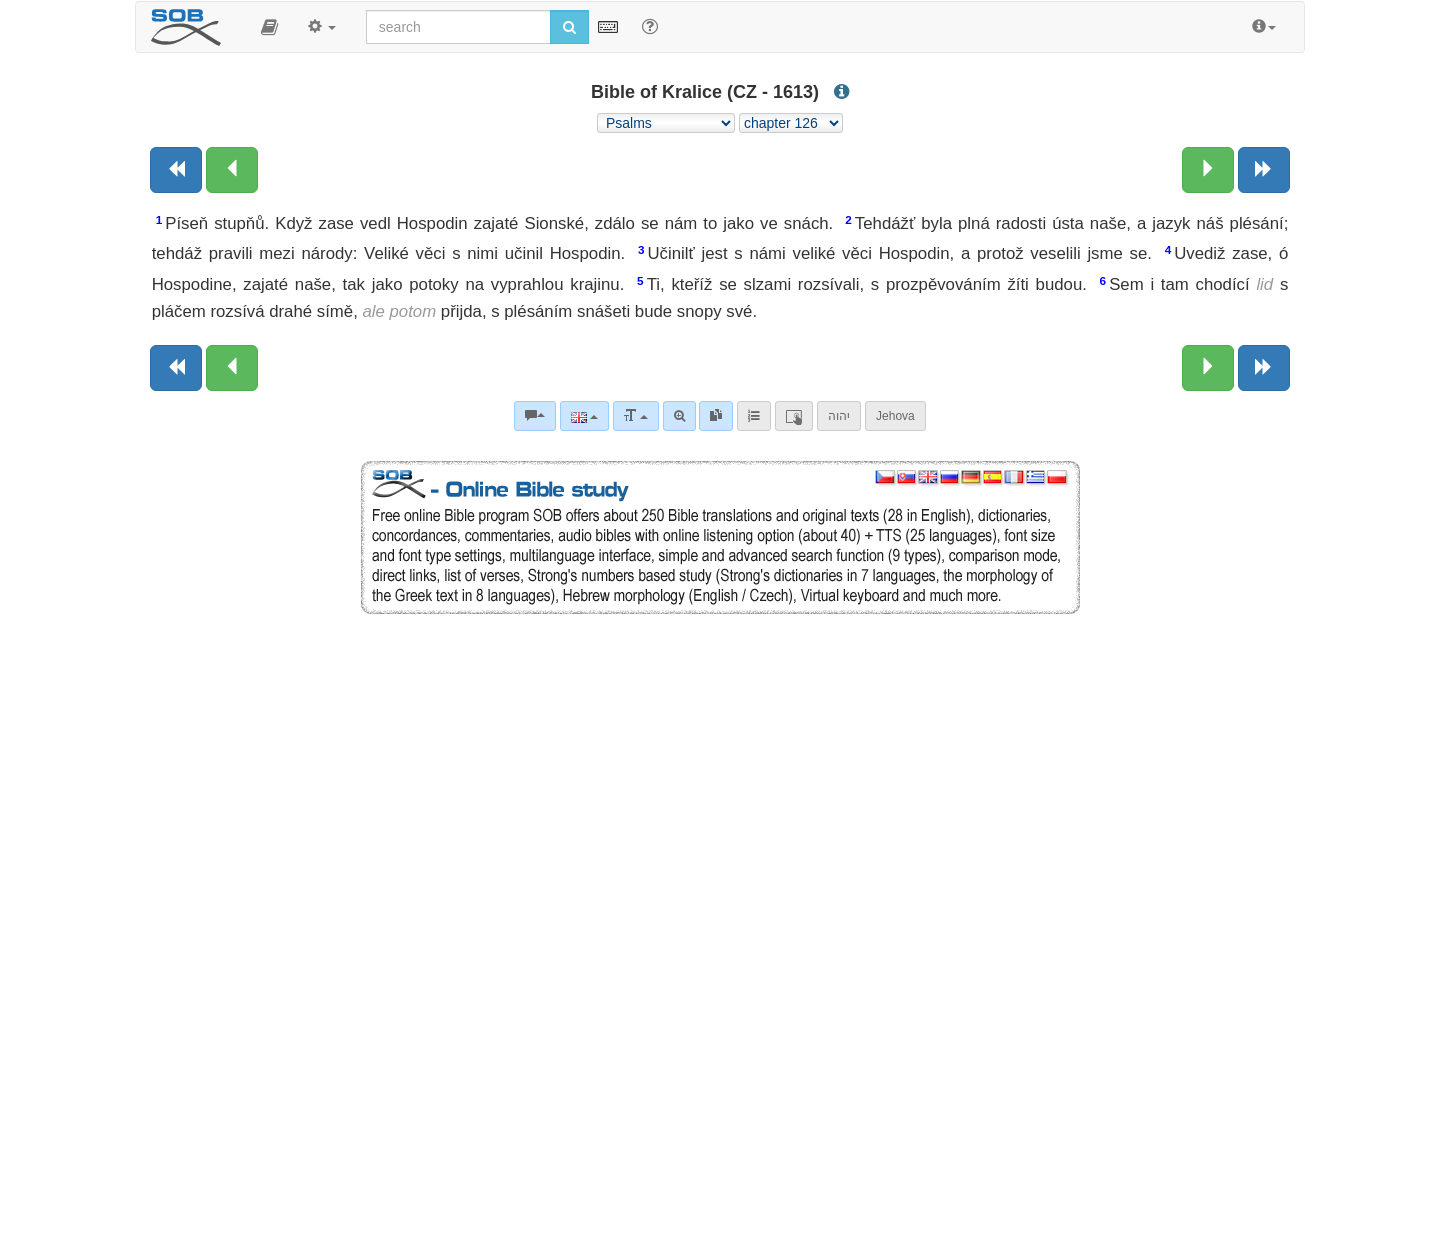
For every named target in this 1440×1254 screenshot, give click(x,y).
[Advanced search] (679, 416)
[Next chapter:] (1208, 170)
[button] (269, 27)
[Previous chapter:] (232, 170)
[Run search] (569, 27)
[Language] (584, 416)
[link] (716, 416)
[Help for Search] (650, 26)
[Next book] (1264, 170)
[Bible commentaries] (535, 416)
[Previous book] (176, 170)
